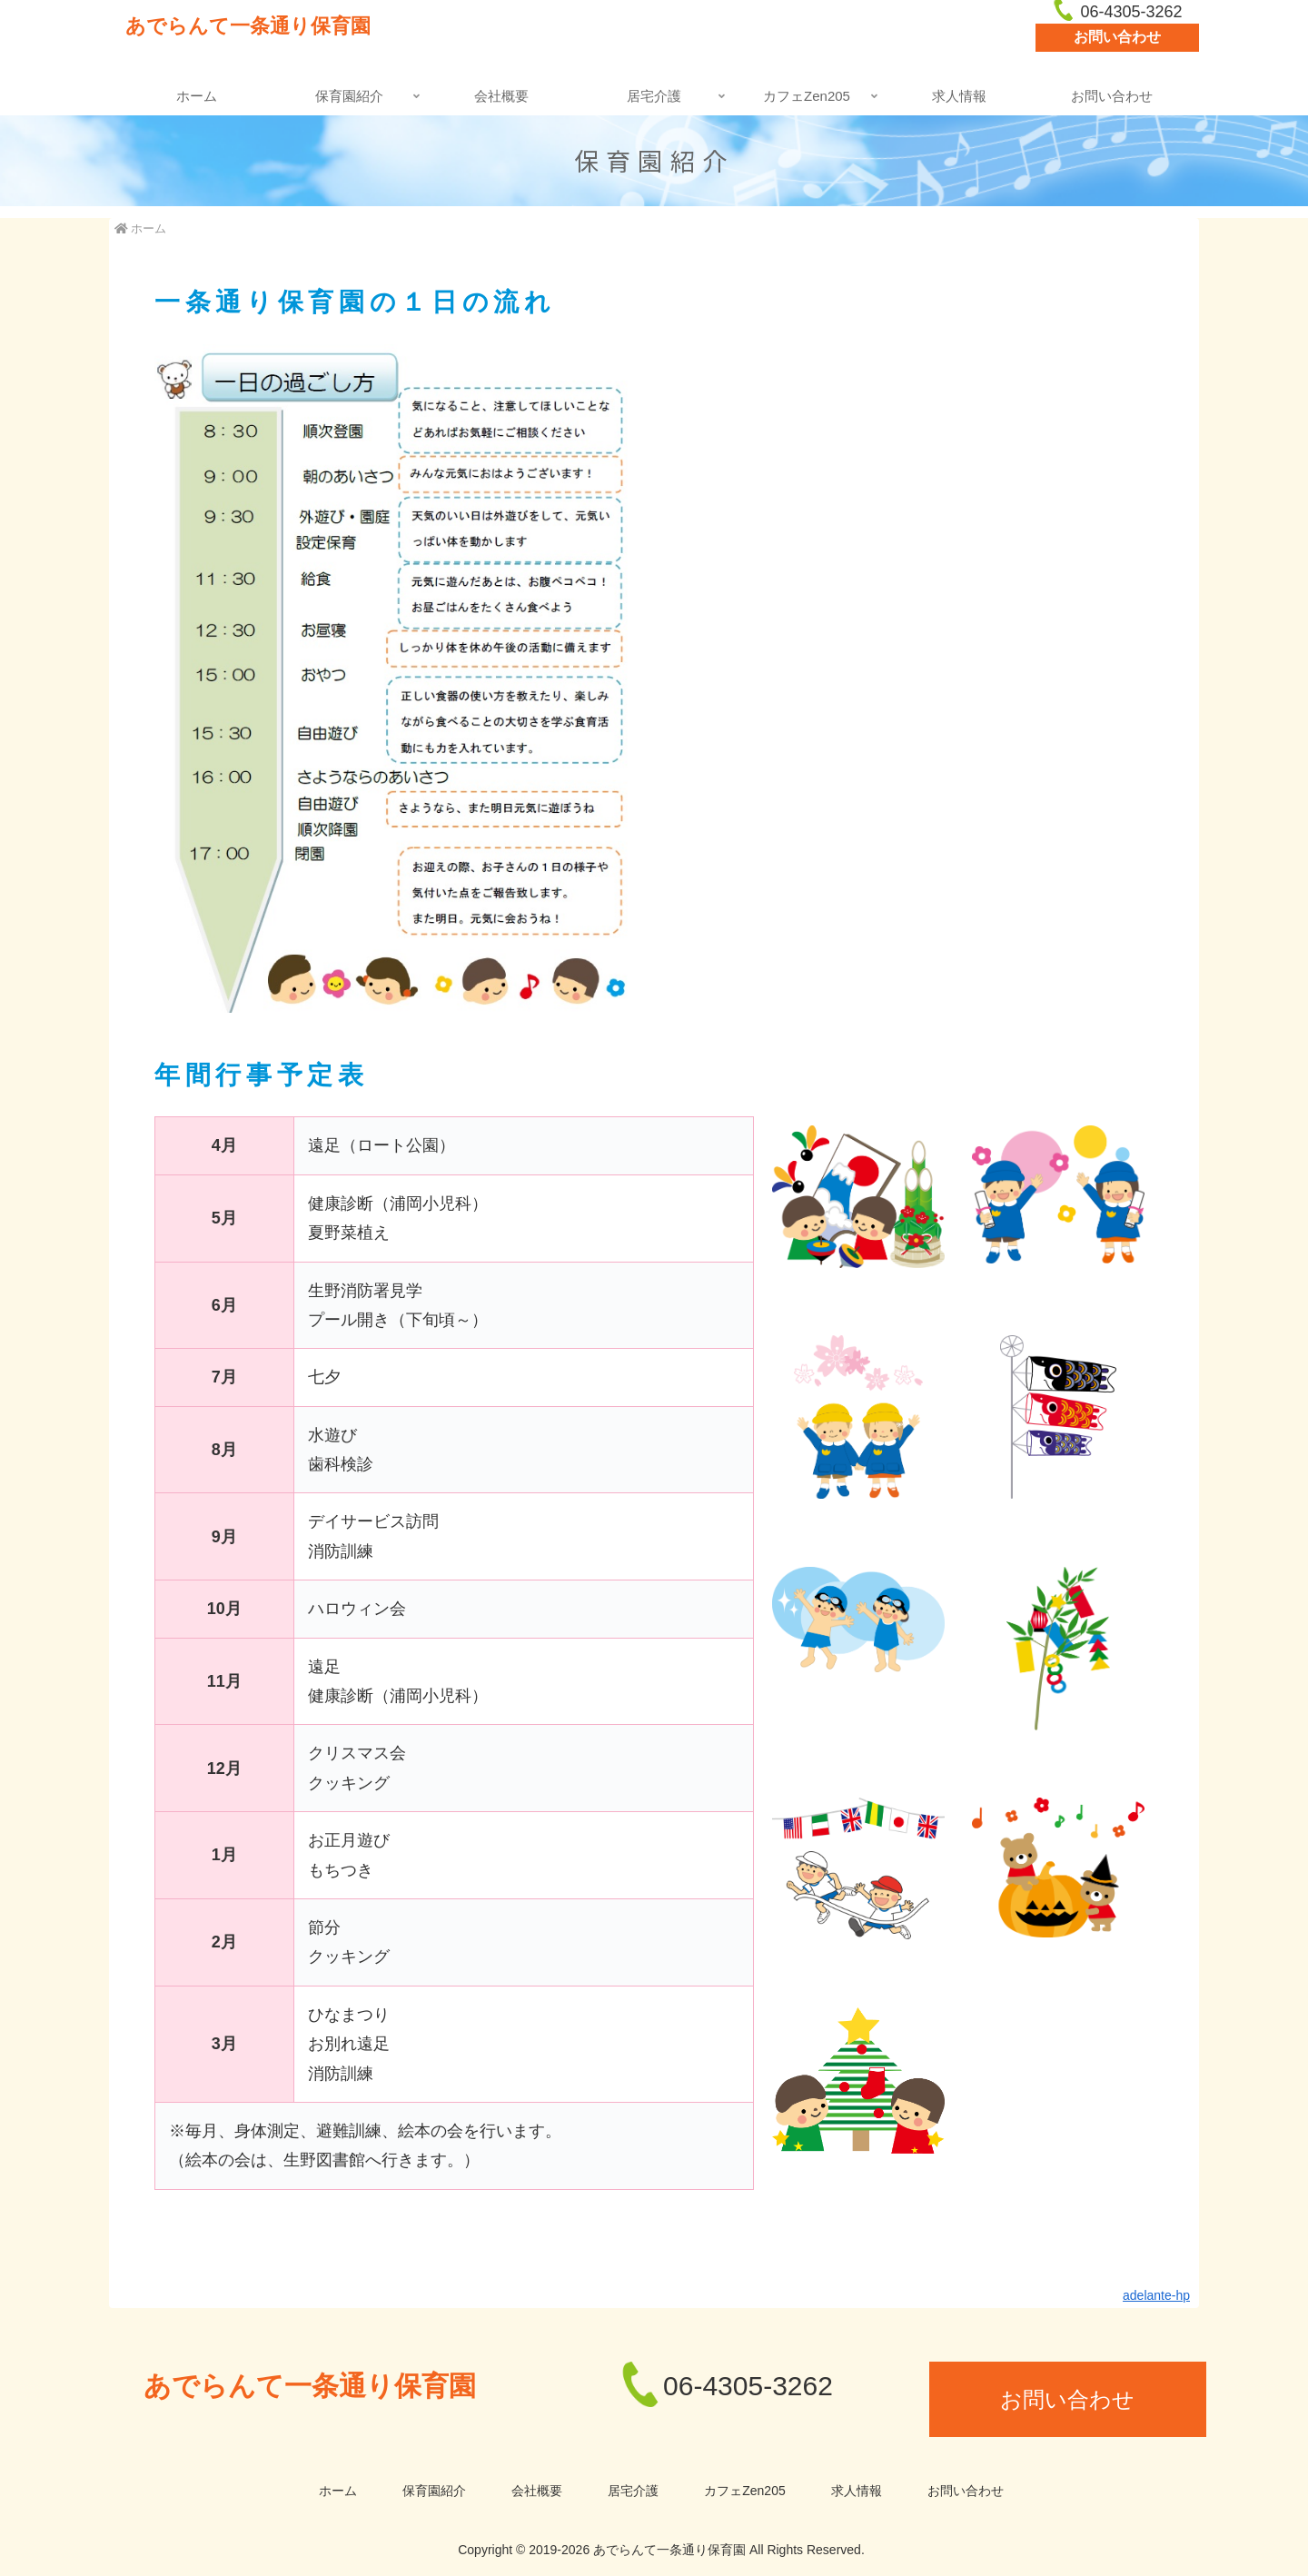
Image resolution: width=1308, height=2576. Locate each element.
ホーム (338, 2490)
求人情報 (856, 2490)
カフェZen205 (744, 2490)
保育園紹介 (434, 2490)
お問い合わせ (1117, 37)
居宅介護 (633, 2490)
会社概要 (536, 2490)
